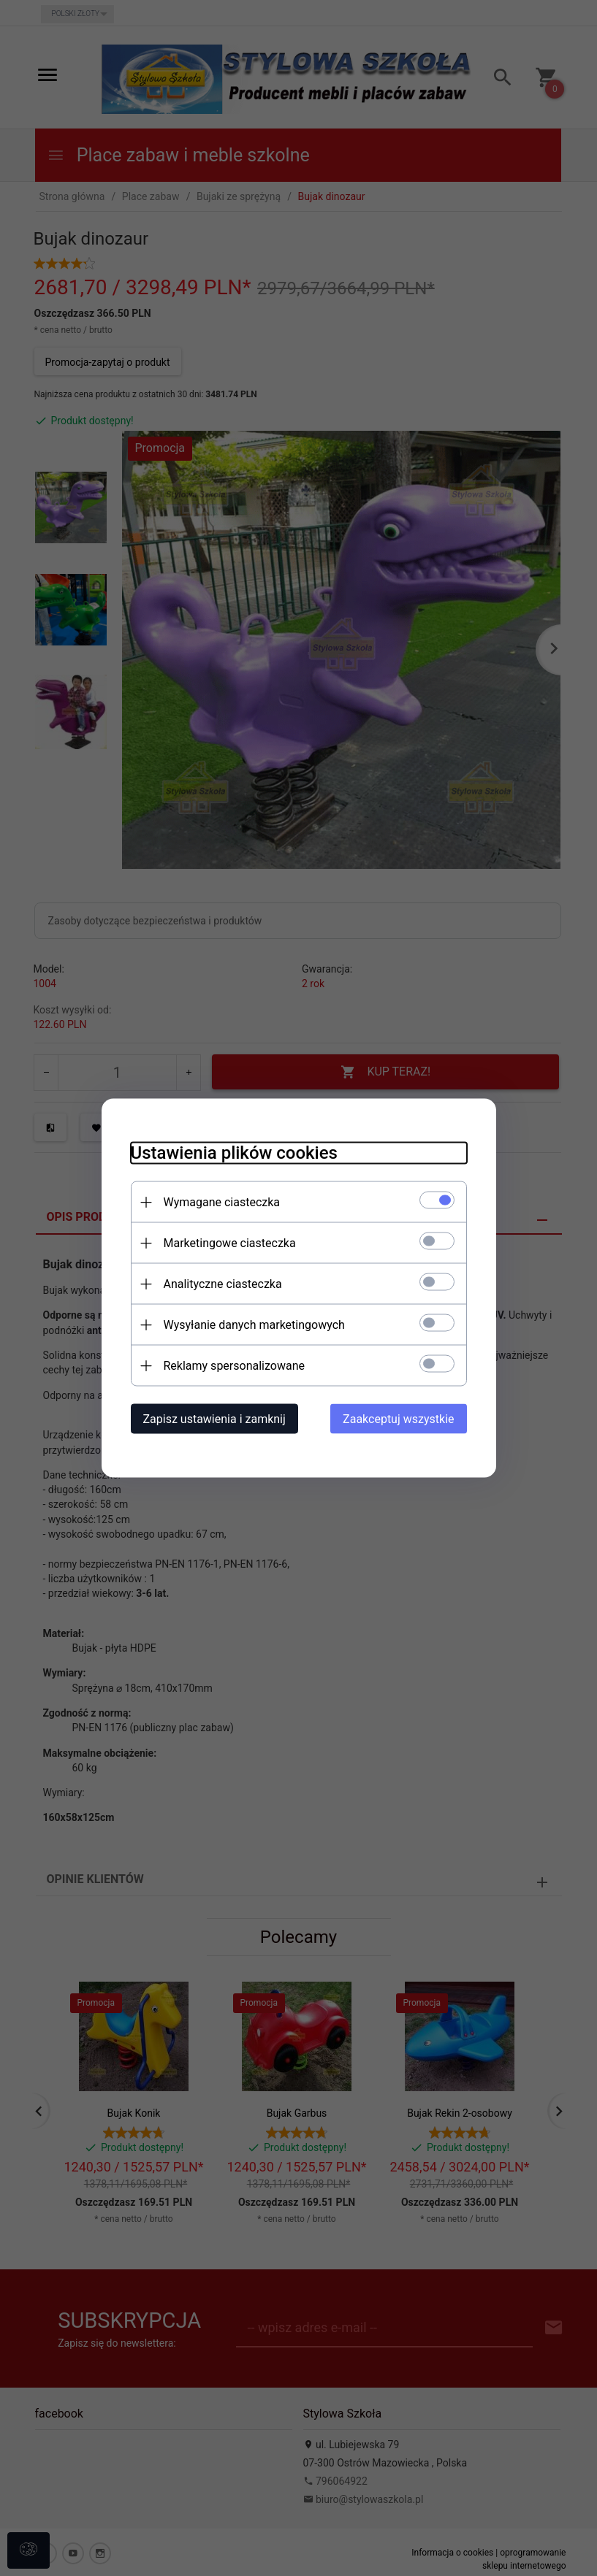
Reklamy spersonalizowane (234, 1366)
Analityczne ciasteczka (223, 1284)
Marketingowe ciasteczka (230, 1243)
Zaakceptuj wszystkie (398, 1419)
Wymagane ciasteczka (222, 1202)
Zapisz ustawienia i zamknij (214, 1419)
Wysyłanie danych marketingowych (254, 1325)
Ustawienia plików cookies (234, 1153)
